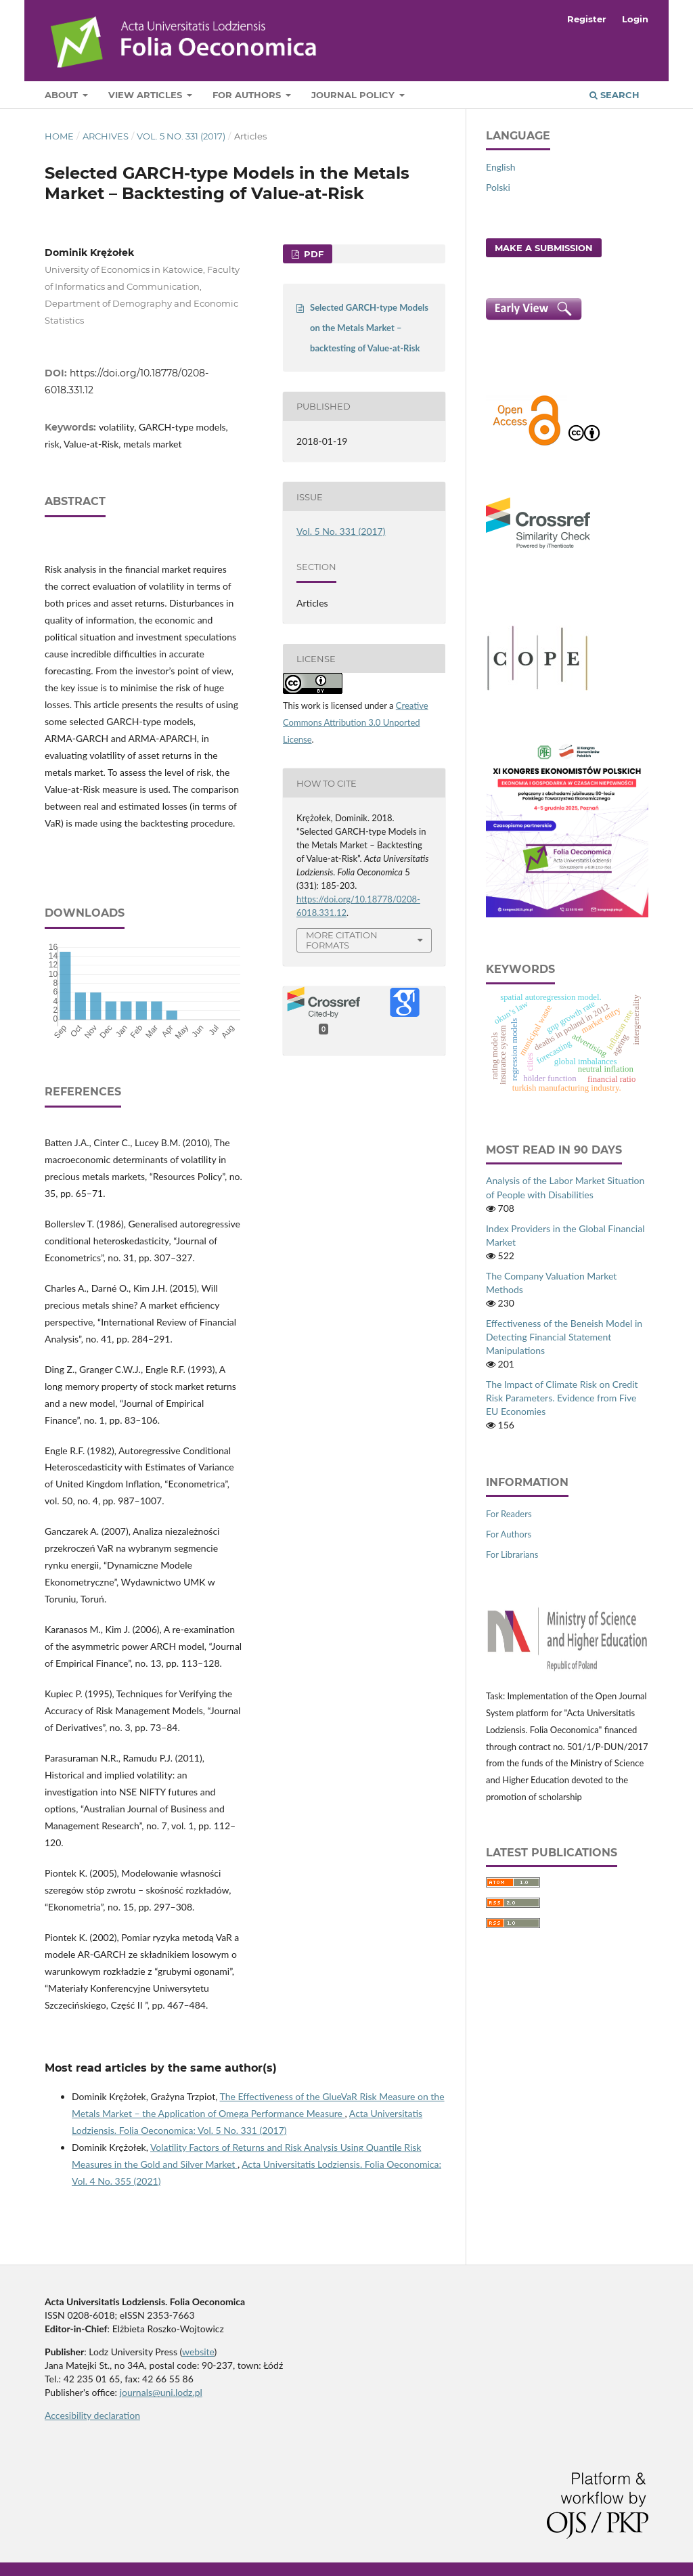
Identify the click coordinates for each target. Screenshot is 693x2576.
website (198, 2351)
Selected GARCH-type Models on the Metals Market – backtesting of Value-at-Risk (369, 327)
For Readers (509, 1513)
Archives (106, 136)
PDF (312, 253)
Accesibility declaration (92, 2415)
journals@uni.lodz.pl (161, 2392)
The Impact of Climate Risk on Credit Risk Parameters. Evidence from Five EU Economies (562, 1397)
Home (59, 136)
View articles (146, 94)
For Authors (248, 94)
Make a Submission (544, 247)
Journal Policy (354, 94)
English (501, 167)
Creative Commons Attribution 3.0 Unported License (355, 722)
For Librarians (512, 1554)
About (63, 94)
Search (614, 94)
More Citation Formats (342, 940)
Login (635, 19)
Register (586, 19)
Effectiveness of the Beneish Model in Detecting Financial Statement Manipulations (564, 1336)
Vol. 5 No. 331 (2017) (181, 136)
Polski (498, 187)
